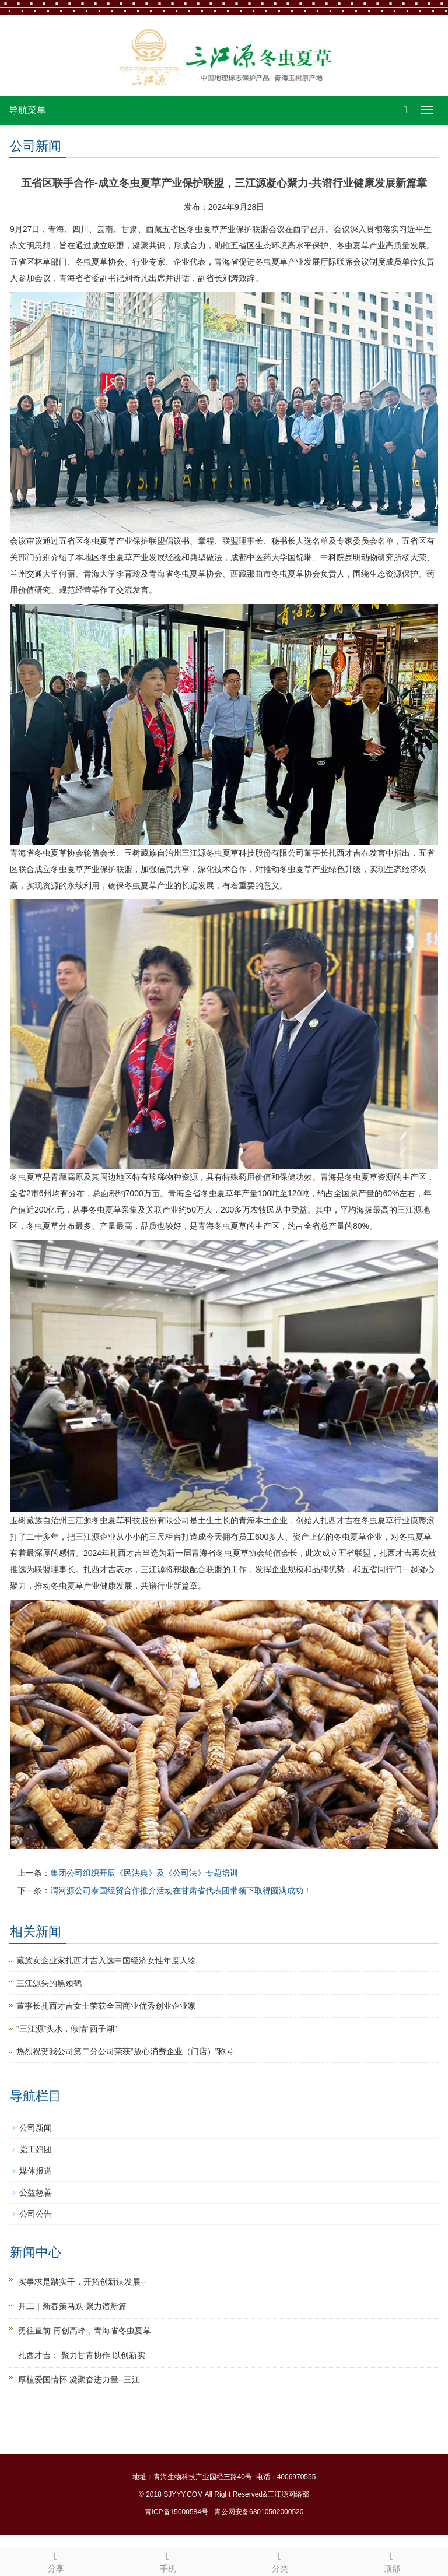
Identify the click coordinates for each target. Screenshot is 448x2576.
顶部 (392, 2560)
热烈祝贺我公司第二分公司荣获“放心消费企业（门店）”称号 (125, 2051)
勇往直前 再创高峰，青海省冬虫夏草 (84, 2330)
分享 (56, 2560)
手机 (168, 2560)
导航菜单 (27, 110)
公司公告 (35, 2214)
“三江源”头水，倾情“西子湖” (66, 2028)
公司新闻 (35, 2127)
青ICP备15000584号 (176, 2512)
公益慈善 (35, 2192)
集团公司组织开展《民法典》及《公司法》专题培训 (144, 1873)
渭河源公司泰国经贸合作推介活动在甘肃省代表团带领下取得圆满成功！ (181, 1890)
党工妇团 (35, 2149)
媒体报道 (35, 2171)
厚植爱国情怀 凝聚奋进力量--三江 (79, 2379)
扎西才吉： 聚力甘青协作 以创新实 (81, 2355)
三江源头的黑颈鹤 (49, 1983)
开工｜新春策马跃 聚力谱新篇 (72, 2306)
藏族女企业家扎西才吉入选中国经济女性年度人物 (106, 1960)
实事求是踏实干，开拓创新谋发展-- (82, 2281)
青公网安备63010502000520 (258, 2512)
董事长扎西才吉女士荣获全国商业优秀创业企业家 (106, 2006)
